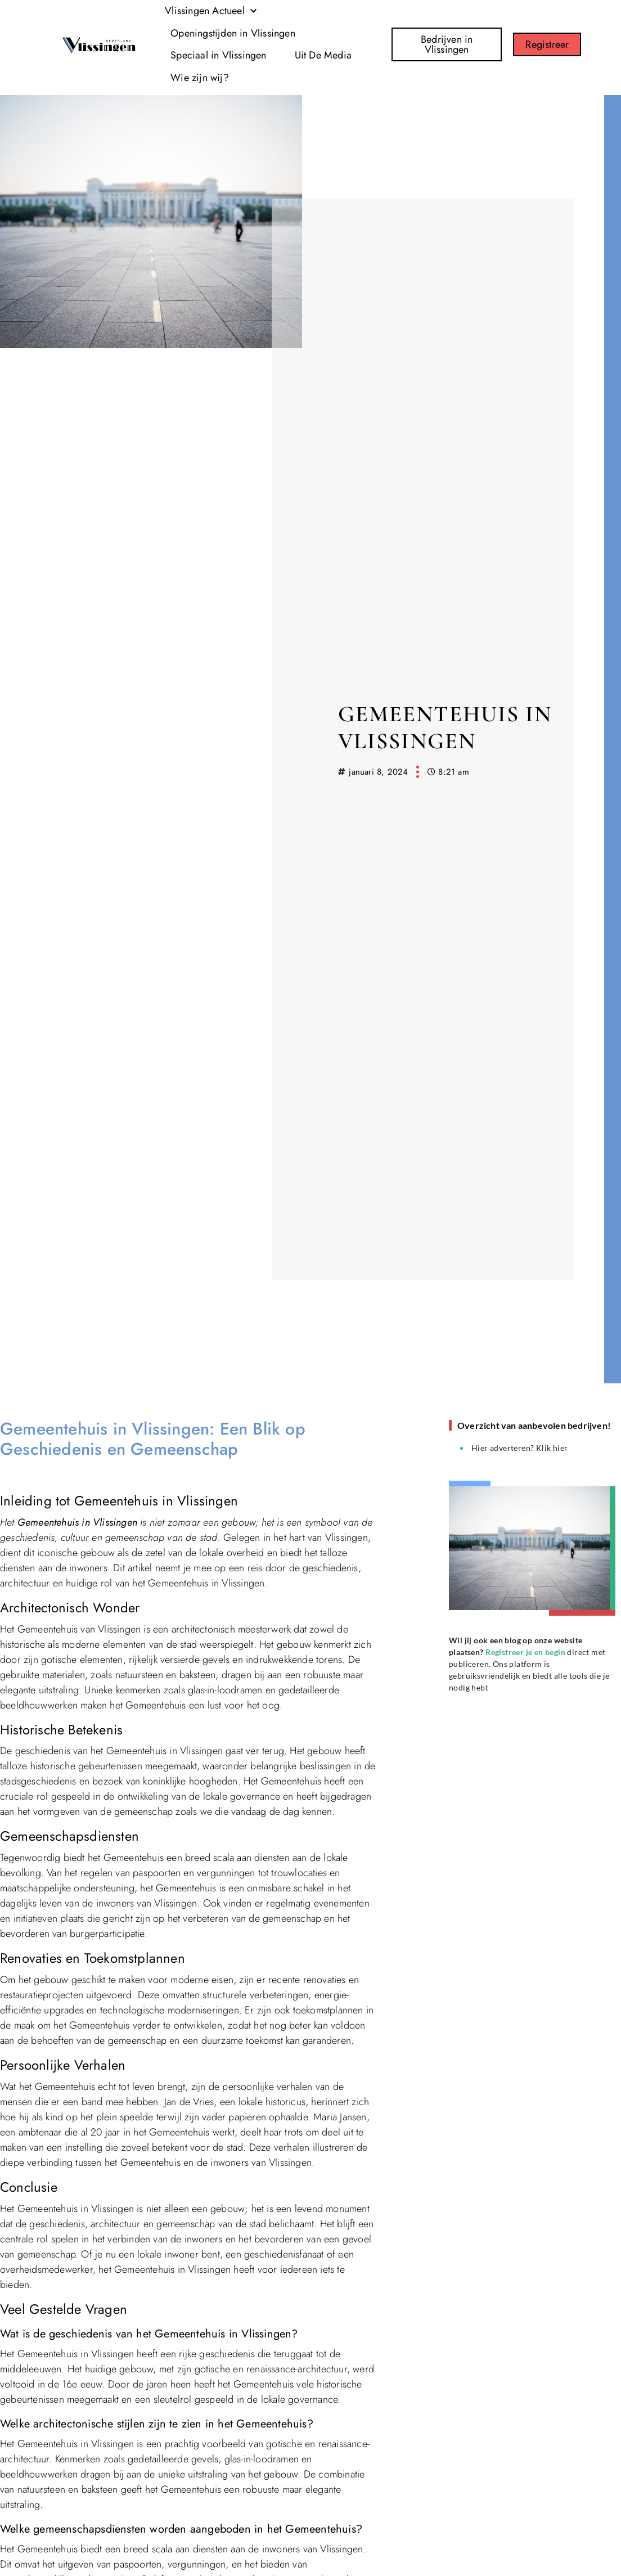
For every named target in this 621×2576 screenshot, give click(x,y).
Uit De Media (323, 55)
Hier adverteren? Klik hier (519, 1448)
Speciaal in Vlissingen (218, 55)
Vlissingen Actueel (210, 11)
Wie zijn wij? (199, 77)
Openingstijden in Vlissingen (232, 33)
